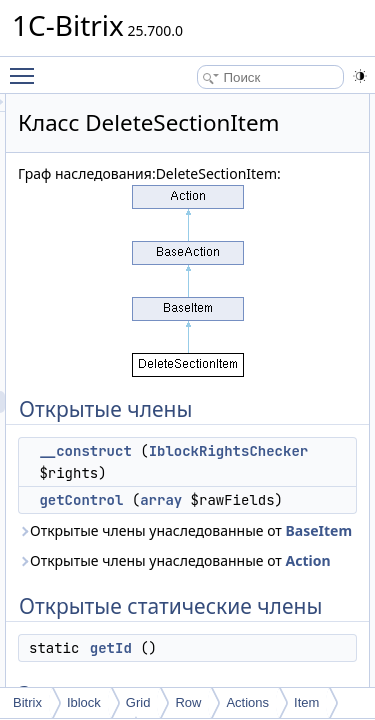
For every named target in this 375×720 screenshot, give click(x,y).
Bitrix (27, 702)
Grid (138, 702)
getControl (194, 572)
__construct (198, 501)
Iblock (84, 702)
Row (188, 702)
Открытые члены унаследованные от (232, 635)
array (274, 572)
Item (306, 702)
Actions (247, 702)
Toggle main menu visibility (27, 67)
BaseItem (300, 646)
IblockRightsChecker (241, 523)
